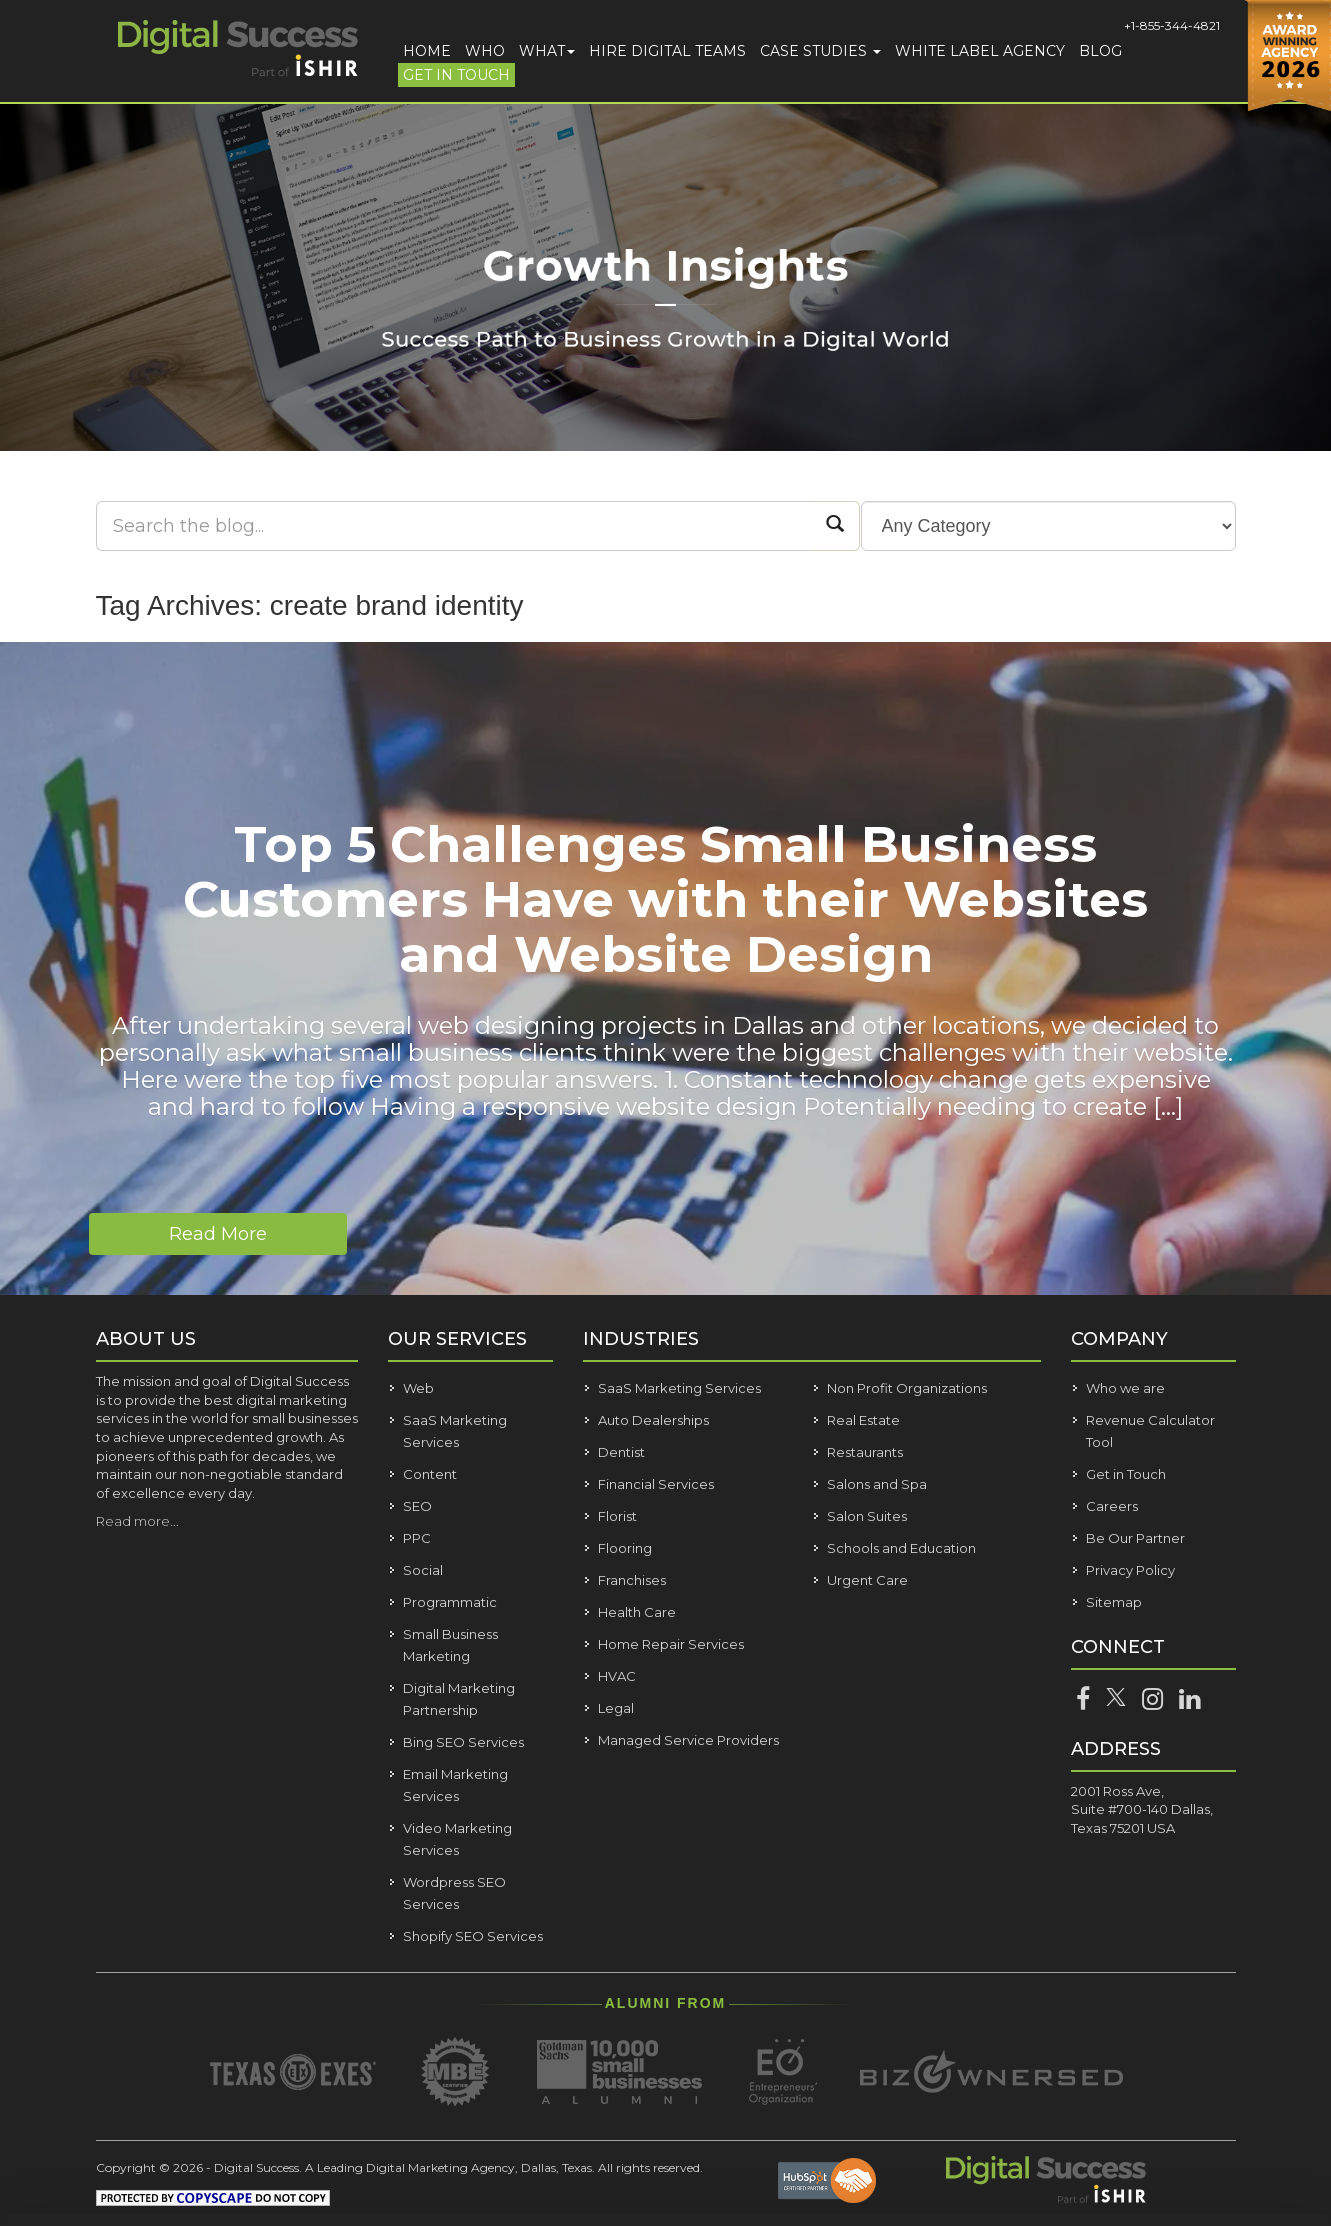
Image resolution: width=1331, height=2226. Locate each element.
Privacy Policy (1130, 1570)
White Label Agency (980, 51)
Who (485, 51)
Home (427, 51)
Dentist (621, 1452)
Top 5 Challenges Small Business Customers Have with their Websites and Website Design (665, 899)
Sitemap (1114, 1602)
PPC (417, 1538)
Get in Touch (456, 75)
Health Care (637, 1612)
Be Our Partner (1135, 1538)
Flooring (625, 1548)
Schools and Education (901, 1548)
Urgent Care (867, 1580)
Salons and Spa (877, 1484)
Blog (1100, 51)
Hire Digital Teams (667, 51)
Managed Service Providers (688, 1740)
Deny (1139, 2151)
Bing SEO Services (463, 1742)
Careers (1112, 1506)
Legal (616, 1708)
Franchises (632, 1580)
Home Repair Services (671, 1644)
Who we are (1125, 1388)
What (547, 51)
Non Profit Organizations (907, 1388)
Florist (617, 1516)
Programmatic (450, 1602)
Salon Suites (867, 1516)
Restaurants (865, 1452)
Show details (318, 2185)
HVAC (617, 1676)
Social (423, 1570)
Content (430, 1474)
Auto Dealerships (653, 1420)
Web (418, 1388)
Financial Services (656, 1484)
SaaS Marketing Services (679, 1388)
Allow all (1139, 2035)
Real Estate (863, 1420)
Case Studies (820, 51)
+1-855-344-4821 (1172, 25)
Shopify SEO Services (473, 1936)
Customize (1140, 2093)
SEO (417, 1506)
